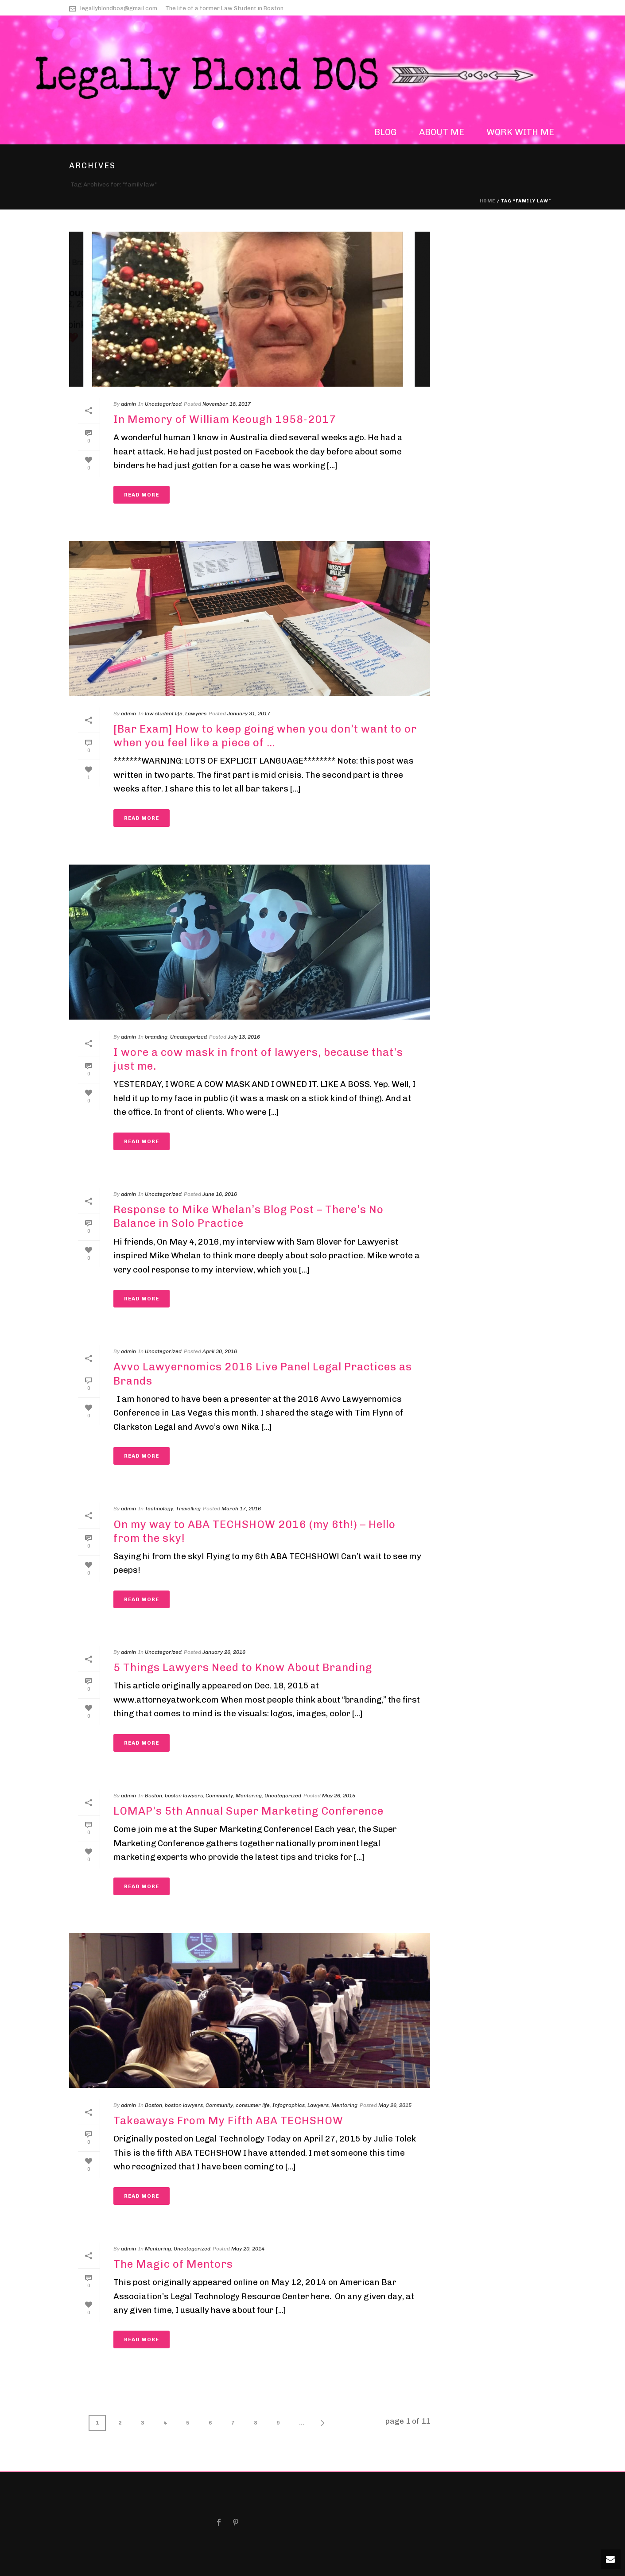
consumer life (253, 2105)
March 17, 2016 (241, 1508)
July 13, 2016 (244, 1037)
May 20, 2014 (247, 2249)
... (301, 2423)
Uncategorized (163, 404)
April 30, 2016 (219, 1351)
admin (128, 404)
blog (385, 132)
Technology (159, 1508)
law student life (163, 713)
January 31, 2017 (248, 713)
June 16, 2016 (219, 1194)
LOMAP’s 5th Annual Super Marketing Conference (248, 1810)
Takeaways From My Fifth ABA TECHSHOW (228, 2120)
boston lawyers (184, 1795)
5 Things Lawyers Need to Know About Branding (242, 1667)
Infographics (288, 2105)
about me (441, 132)
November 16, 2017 (226, 404)
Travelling (188, 1508)
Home (487, 201)
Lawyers (195, 713)
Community (219, 1795)
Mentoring (249, 1795)
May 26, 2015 (338, 1795)
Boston (153, 1795)
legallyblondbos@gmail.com (118, 8)
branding (156, 1037)
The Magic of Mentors (173, 2264)
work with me (520, 132)
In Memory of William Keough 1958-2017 (224, 419)
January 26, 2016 (223, 1652)
